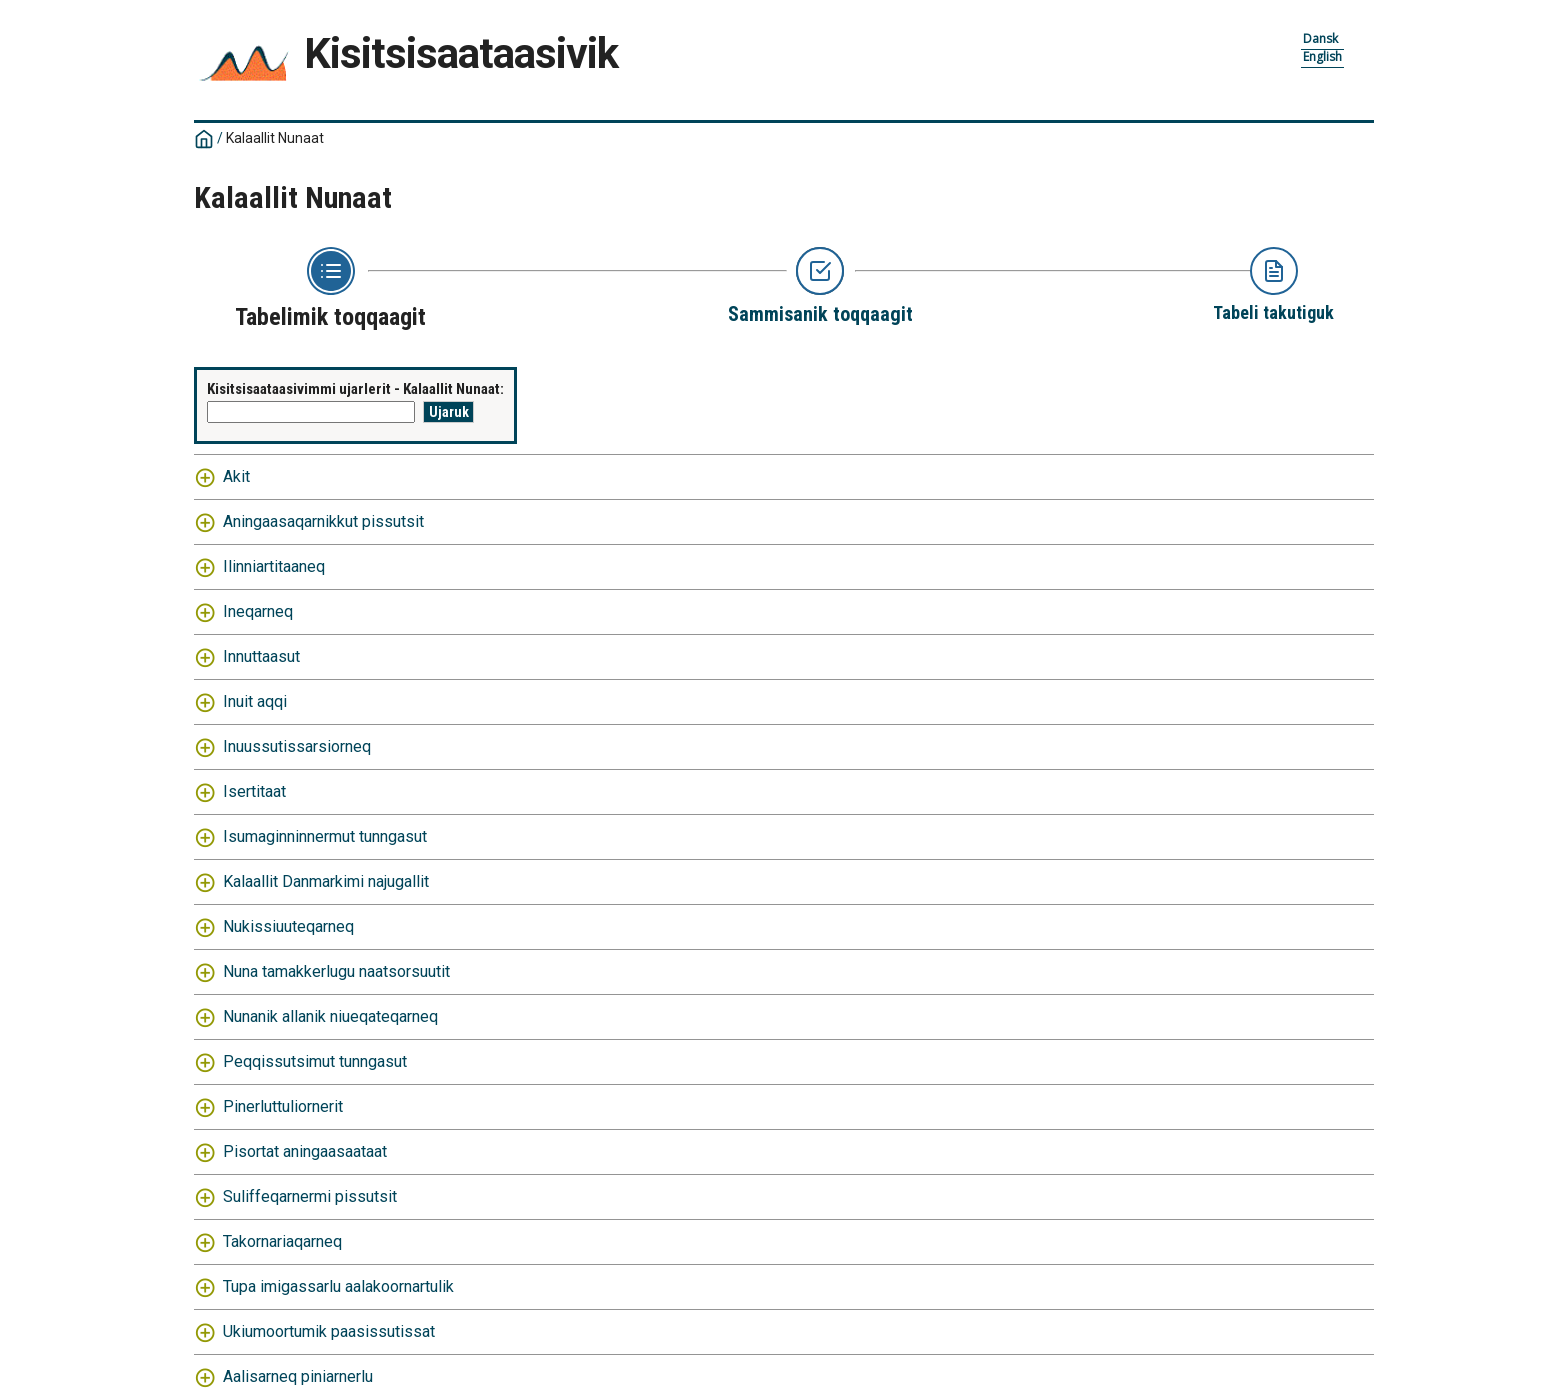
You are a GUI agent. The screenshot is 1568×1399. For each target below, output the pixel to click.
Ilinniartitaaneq (274, 566)
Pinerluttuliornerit (283, 1106)
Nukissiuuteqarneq (288, 926)
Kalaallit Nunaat (275, 138)
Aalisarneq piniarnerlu (298, 1376)
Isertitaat (254, 791)
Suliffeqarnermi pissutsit (310, 1196)
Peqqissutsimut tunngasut (315, 1061)
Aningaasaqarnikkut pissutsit (323, 521)
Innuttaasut (261, 656)
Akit (236, 476)
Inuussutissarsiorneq (297, 746)
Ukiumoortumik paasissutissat (329, 1331)
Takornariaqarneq (282, 1241)
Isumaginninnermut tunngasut (325, 836)
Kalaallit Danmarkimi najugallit (326, 881)
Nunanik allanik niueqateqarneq (330, 1016)
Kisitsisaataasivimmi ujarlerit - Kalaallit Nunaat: (355, 389)
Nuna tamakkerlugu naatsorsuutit (336, 971)
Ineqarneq (258, 611)
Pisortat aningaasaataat (305, 1151)
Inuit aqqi (255, 701)
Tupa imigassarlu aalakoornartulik (338, 1286)
